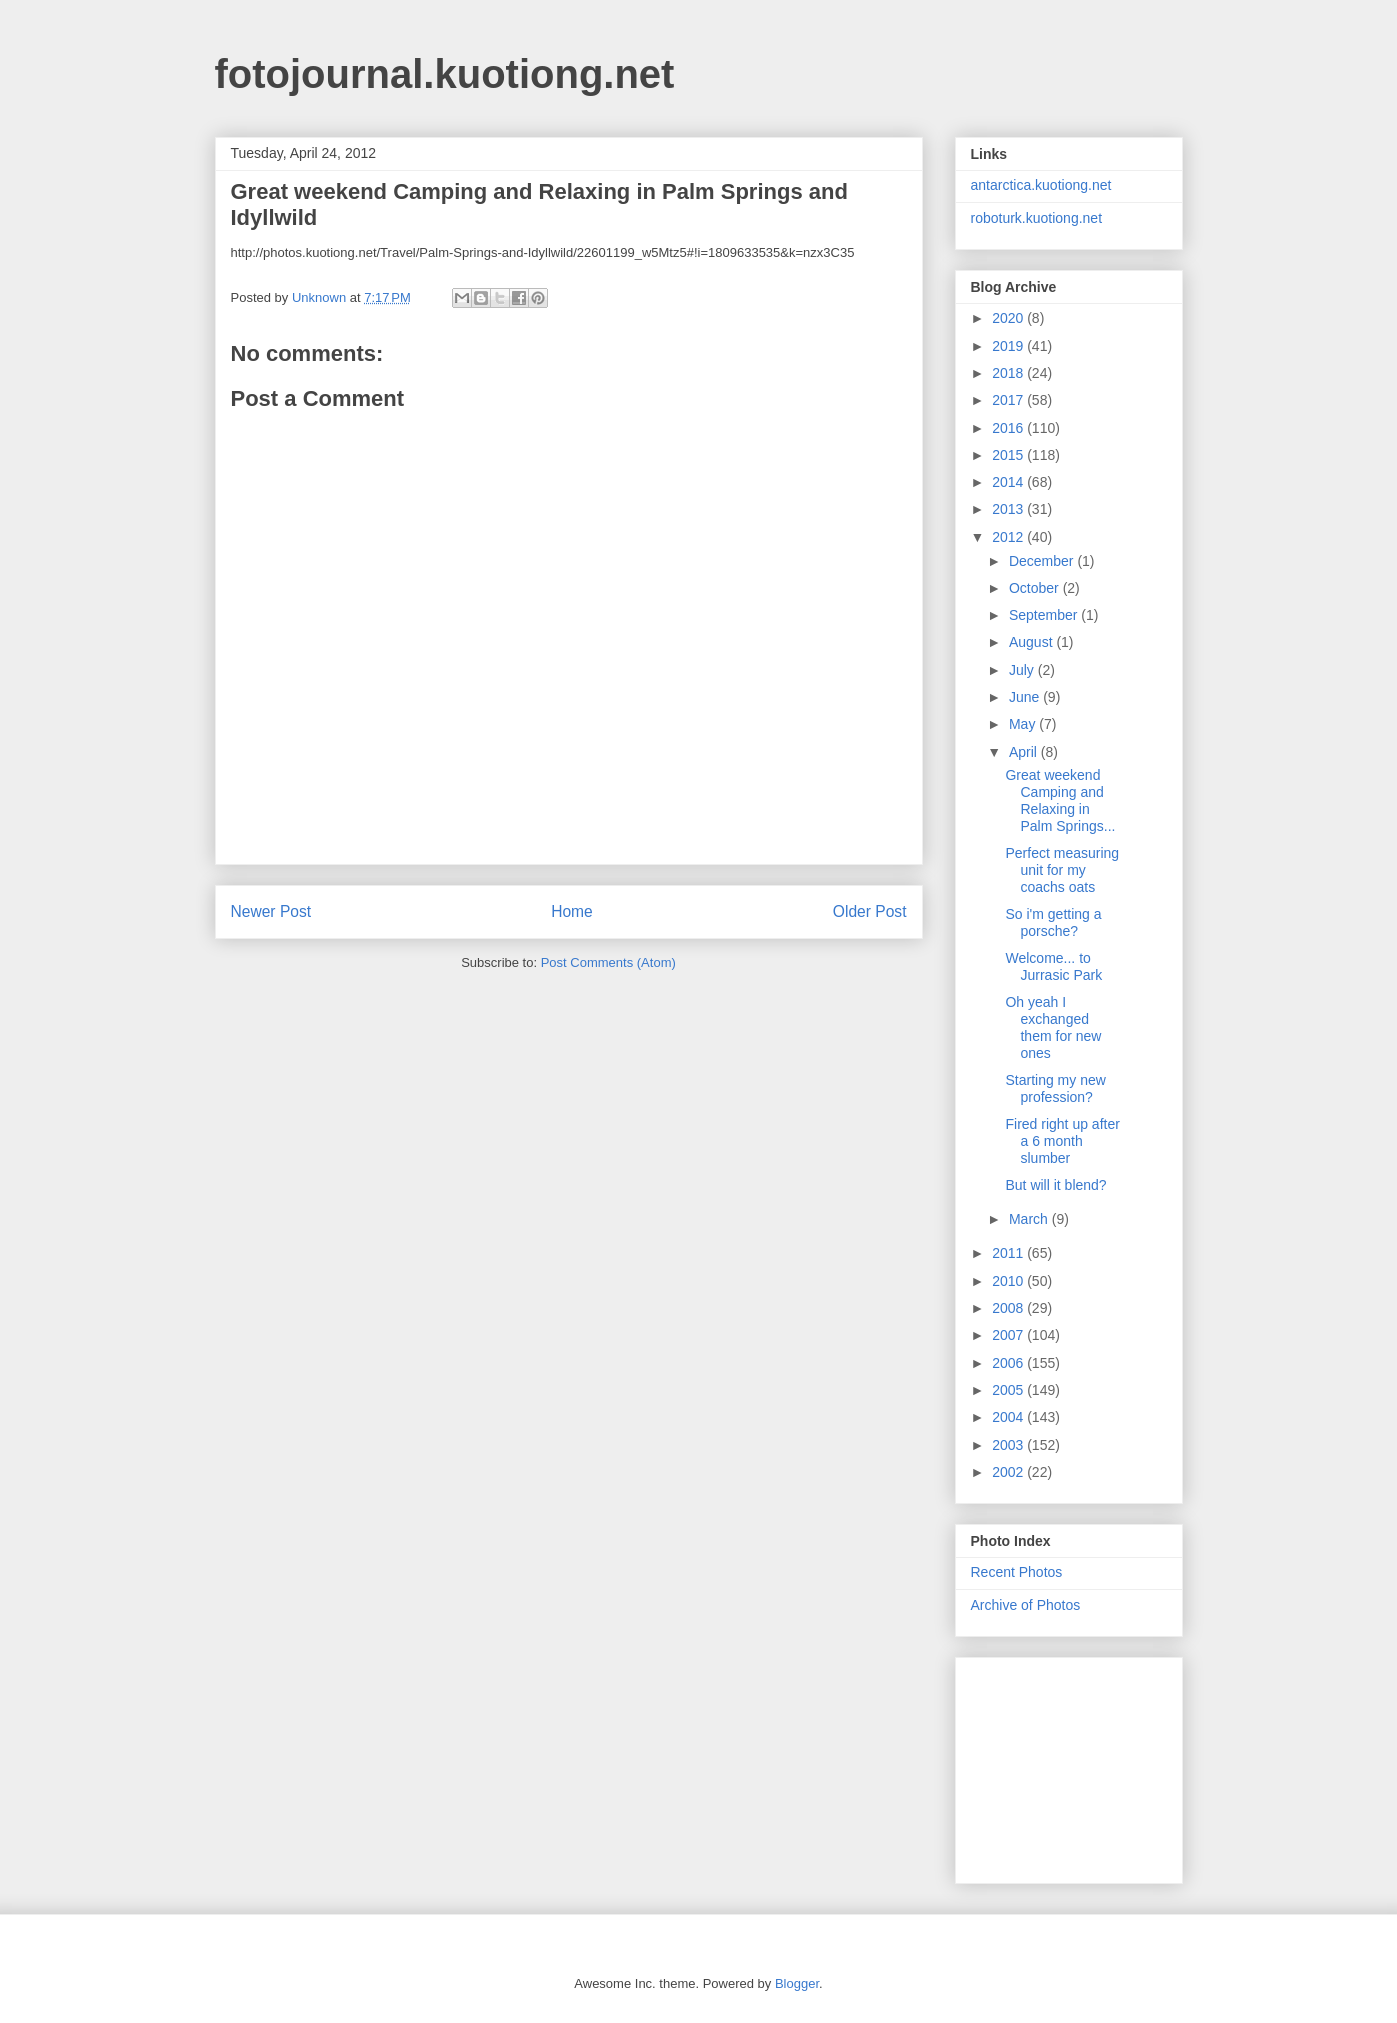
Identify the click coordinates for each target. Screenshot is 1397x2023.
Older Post (870, 911)
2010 (1009, 1281)
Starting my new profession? (1055, 1088)
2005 (1009, 1390)
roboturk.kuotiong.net (1037, 218)
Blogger (797, 1983)
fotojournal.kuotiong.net (445, 74)
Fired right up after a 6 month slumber (1062, 1141)
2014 (1009, 482)
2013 (1009, 509)
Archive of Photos (1026, 1605)
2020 (1009, 318)
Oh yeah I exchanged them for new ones (1053, 1027)
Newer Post (271, 911)
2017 (1009, 400)
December (1043, 561)
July (1023, 670)
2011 (1009, 1253)
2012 (1009, 537)
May (1024, 724)
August (1032, 642)
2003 (1009, 1445)
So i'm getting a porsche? (1053, 922)
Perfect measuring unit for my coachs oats (1062, 870)
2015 (1009, 455)
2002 (1009, 1472)
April (1025, 752)
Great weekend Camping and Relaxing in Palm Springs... (1060, 800)
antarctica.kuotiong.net (1041, 185)
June (1026, 697)
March (1030, 1219)
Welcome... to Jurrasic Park (1053, 966)
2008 (1009, 1308)
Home (572, 911)
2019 (1009, 346)
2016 (1009, 428)
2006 (1009, 1363)
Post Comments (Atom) (608, 962)
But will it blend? (1055, 1185)
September (1045, 615)
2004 (1009, 1417)
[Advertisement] (1071, 1765)
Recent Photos (1017, 1572)
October (1036, 588)
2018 (1009, 373)
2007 (1009, 1335)
